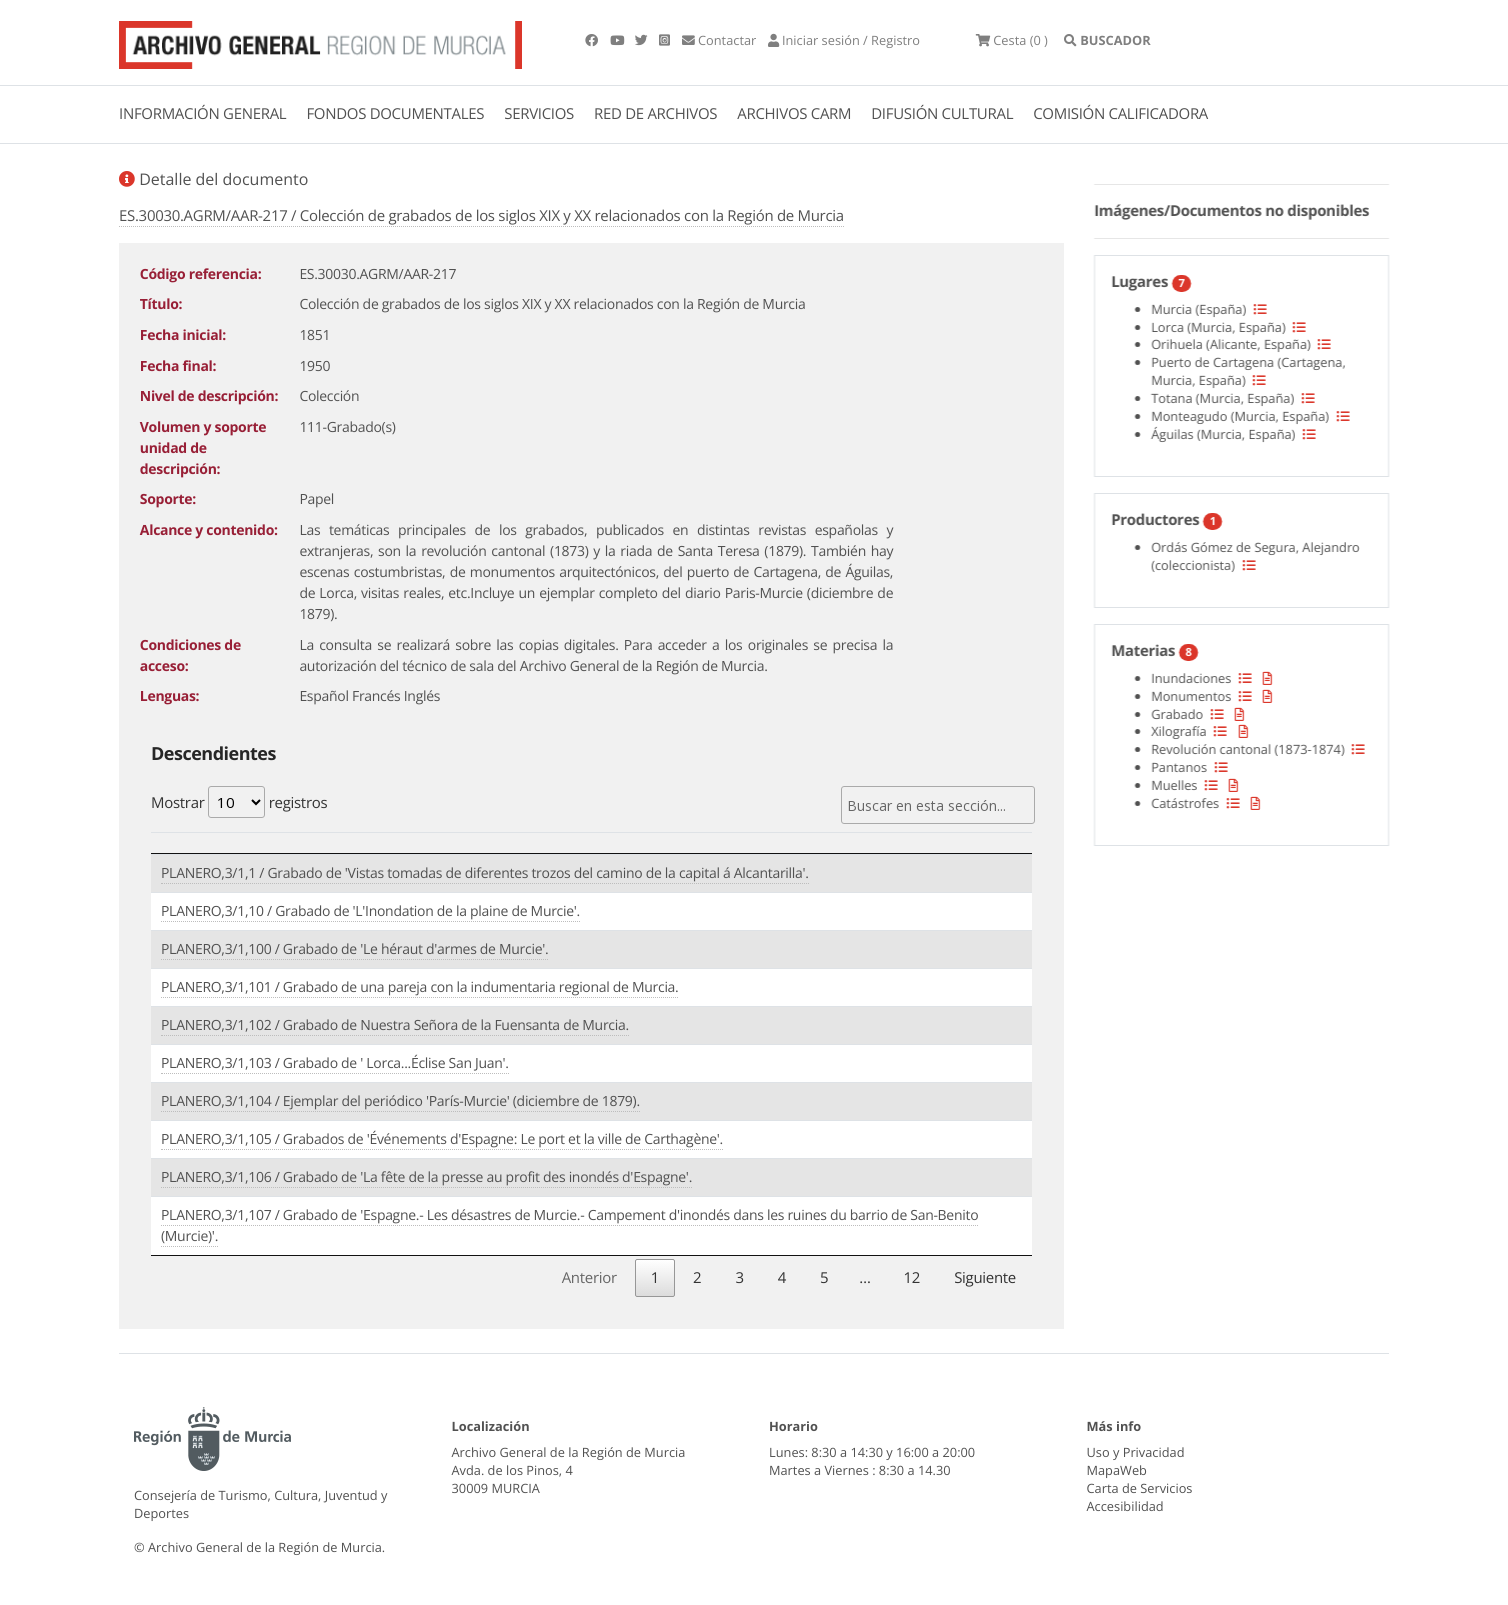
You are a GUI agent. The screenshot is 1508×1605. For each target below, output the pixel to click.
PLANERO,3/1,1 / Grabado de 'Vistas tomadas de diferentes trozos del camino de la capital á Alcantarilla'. (485, 873)
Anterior (589, 1278)
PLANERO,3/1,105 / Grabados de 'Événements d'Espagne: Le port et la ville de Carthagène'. (442, 1139)
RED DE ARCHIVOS (655, 114)
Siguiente (985, 1278)
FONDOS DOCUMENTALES (395, 114)
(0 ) (1012, 40)
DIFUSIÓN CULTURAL (942, 114)
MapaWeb (1117, 1470)
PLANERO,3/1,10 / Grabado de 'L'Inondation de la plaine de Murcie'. (370, 911)
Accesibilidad (1125, 1506)
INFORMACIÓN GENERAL (202, 114)
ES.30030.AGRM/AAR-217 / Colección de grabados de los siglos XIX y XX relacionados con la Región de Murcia (481, 216)
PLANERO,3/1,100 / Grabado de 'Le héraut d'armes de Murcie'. (354, 949)
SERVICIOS (539, 114)
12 (912, 1278)
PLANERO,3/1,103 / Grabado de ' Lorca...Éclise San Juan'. (335, 1063)
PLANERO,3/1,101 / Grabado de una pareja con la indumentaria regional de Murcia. (419, 987)
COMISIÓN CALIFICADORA (1120, 114)
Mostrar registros (239, 802)
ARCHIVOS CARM (794, 114)
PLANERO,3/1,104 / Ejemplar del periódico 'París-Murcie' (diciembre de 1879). (400, 1101)
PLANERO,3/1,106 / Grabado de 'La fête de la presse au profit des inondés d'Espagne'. (426, 1177)
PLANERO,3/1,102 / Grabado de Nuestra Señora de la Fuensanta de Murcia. (395, 1025)
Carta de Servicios (1140, 1488)
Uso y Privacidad (1136, 1452)
